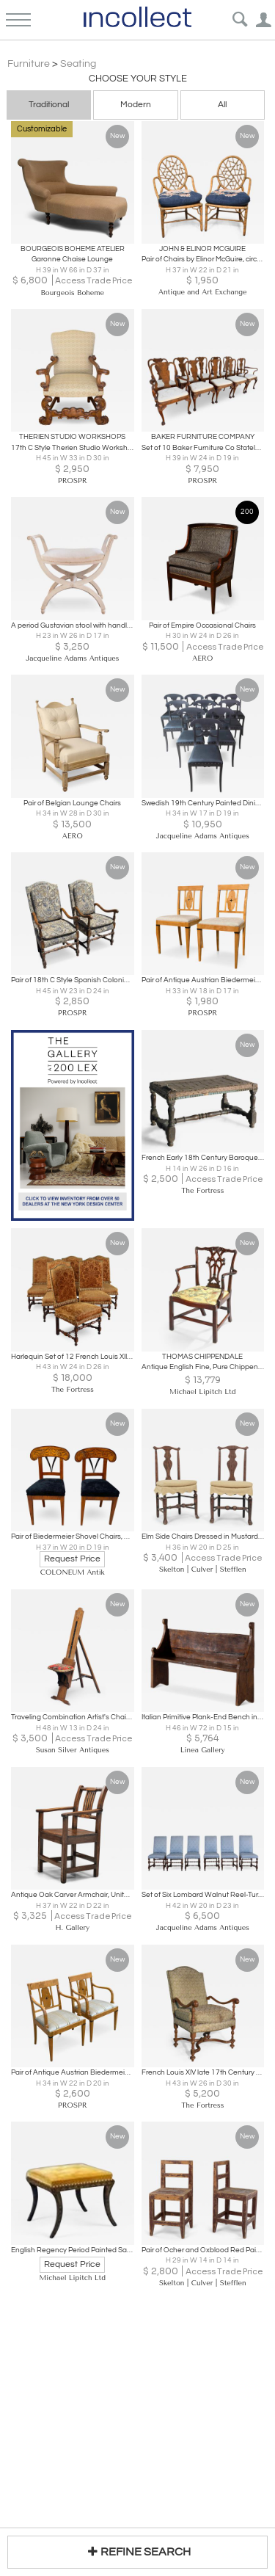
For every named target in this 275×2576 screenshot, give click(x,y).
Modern (135, 104)
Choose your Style (138, 78)
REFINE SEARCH (137, 2551)
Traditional (49, 104)
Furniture (28, 64)
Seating (78, 64)
